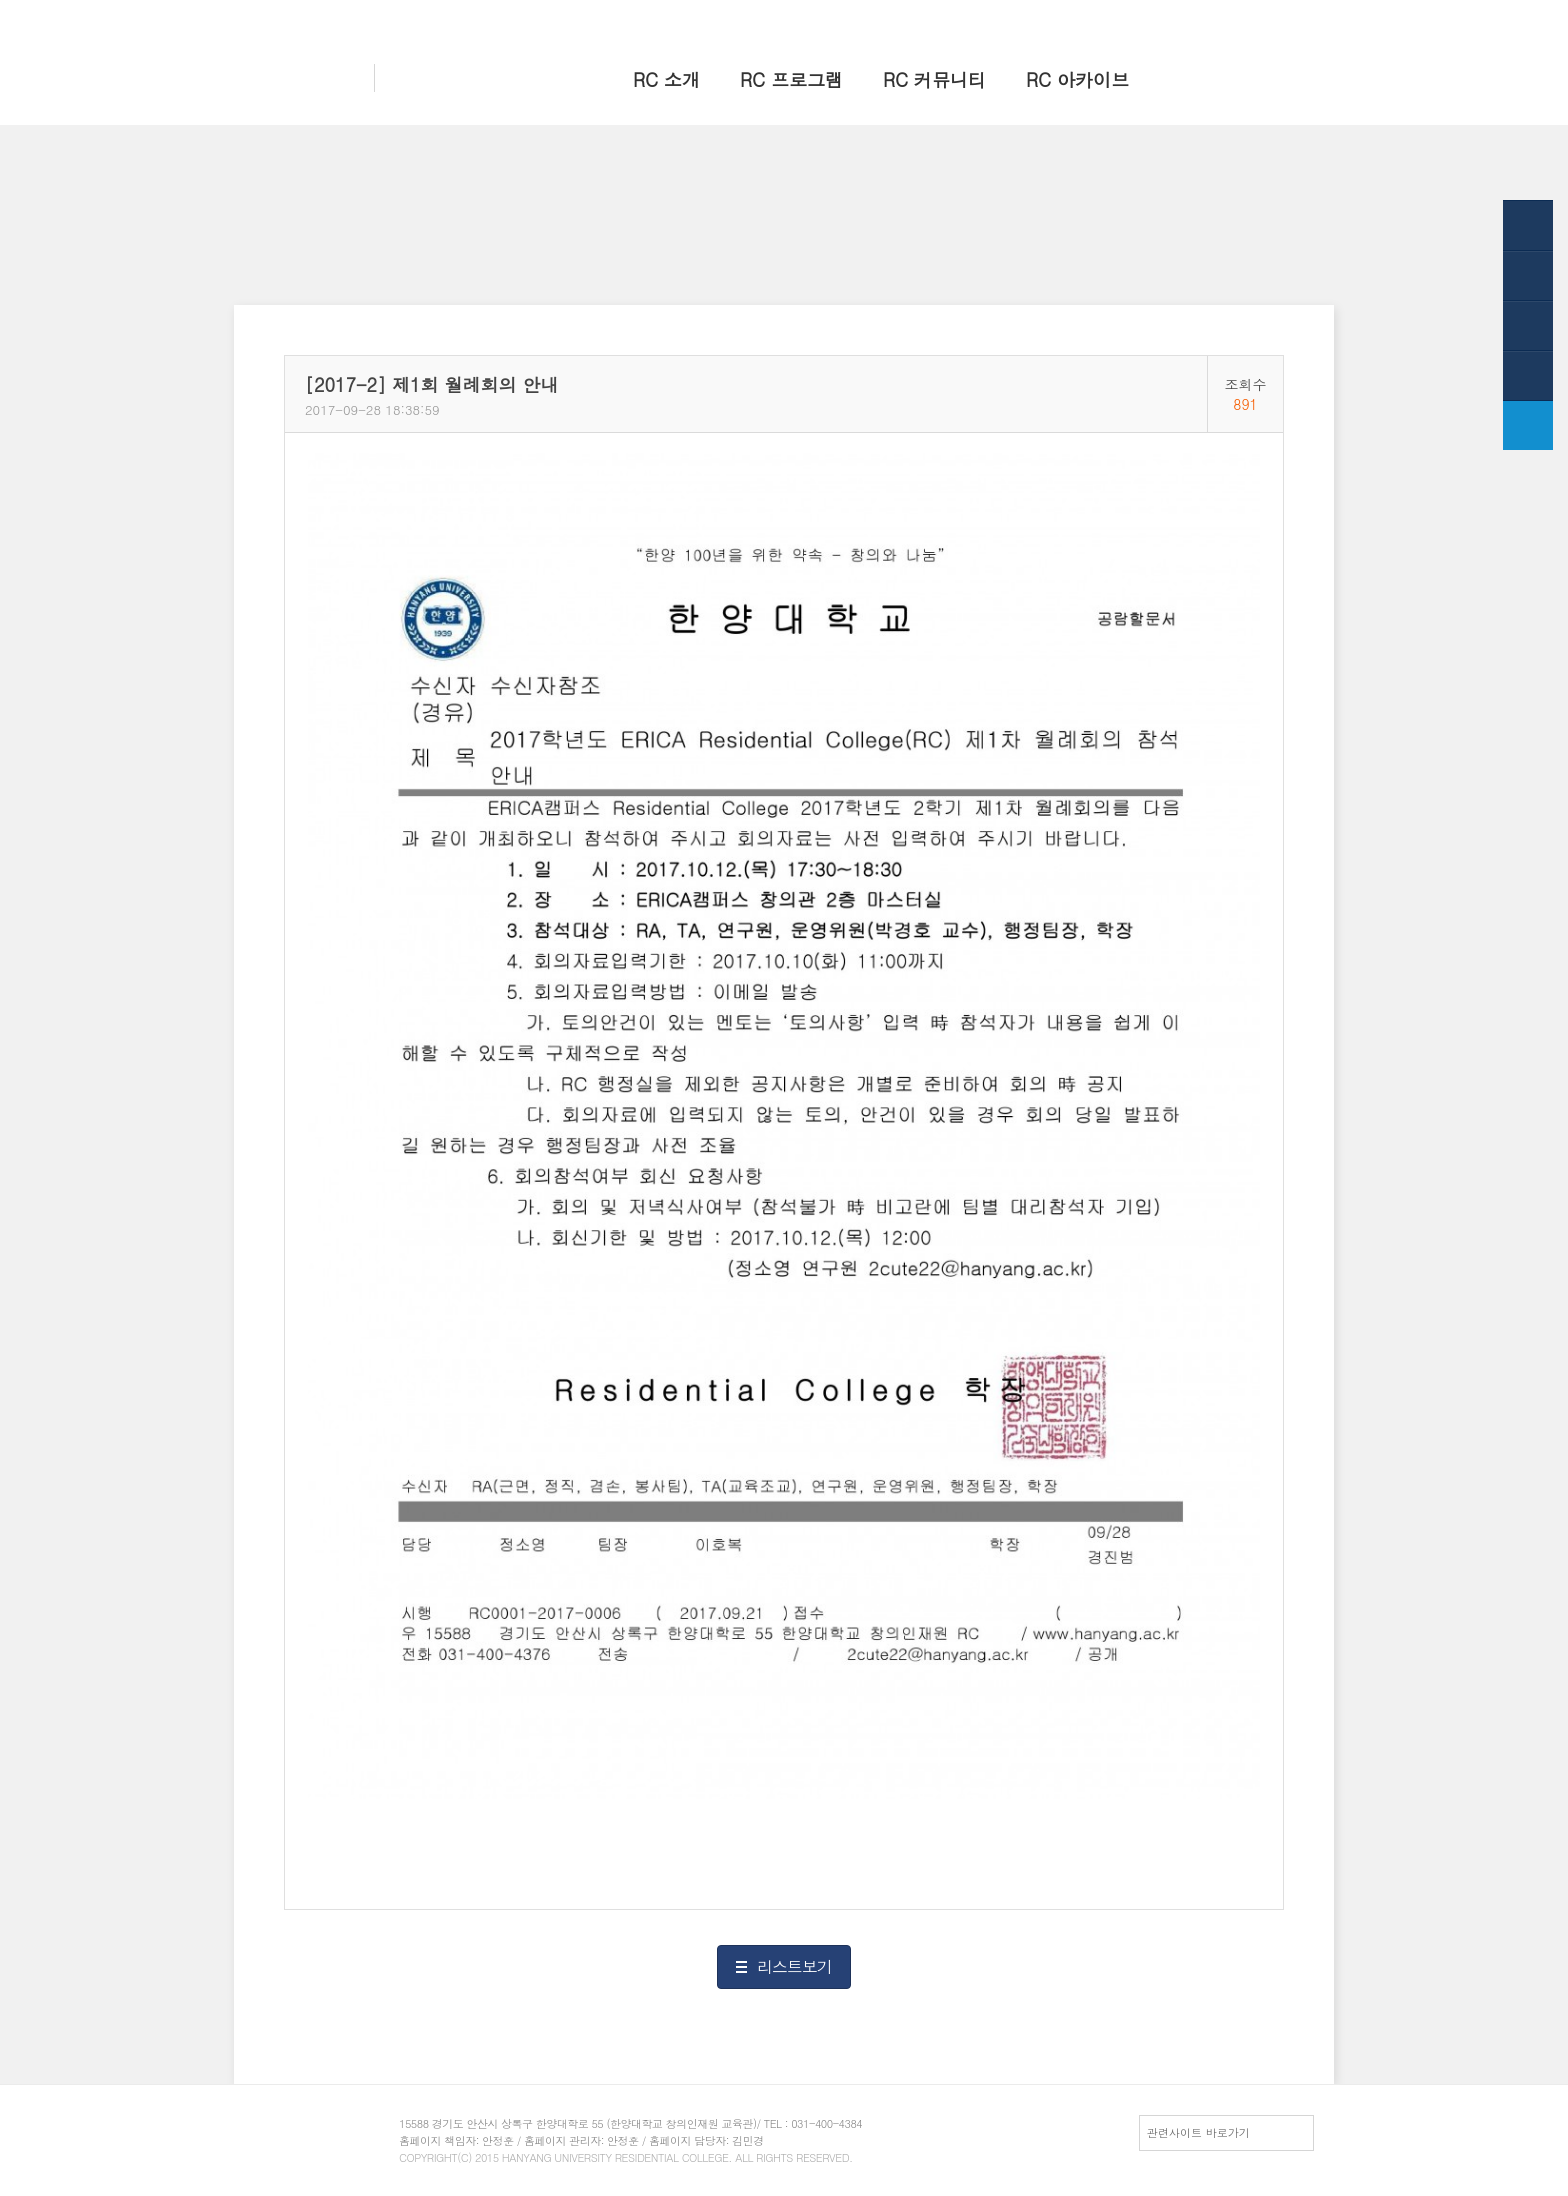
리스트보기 (794, 1966)
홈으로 (1054, 17)
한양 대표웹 (1120, 17)
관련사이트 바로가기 (1198, 2132)
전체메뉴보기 (1253, 17)
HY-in (1185, 17)
